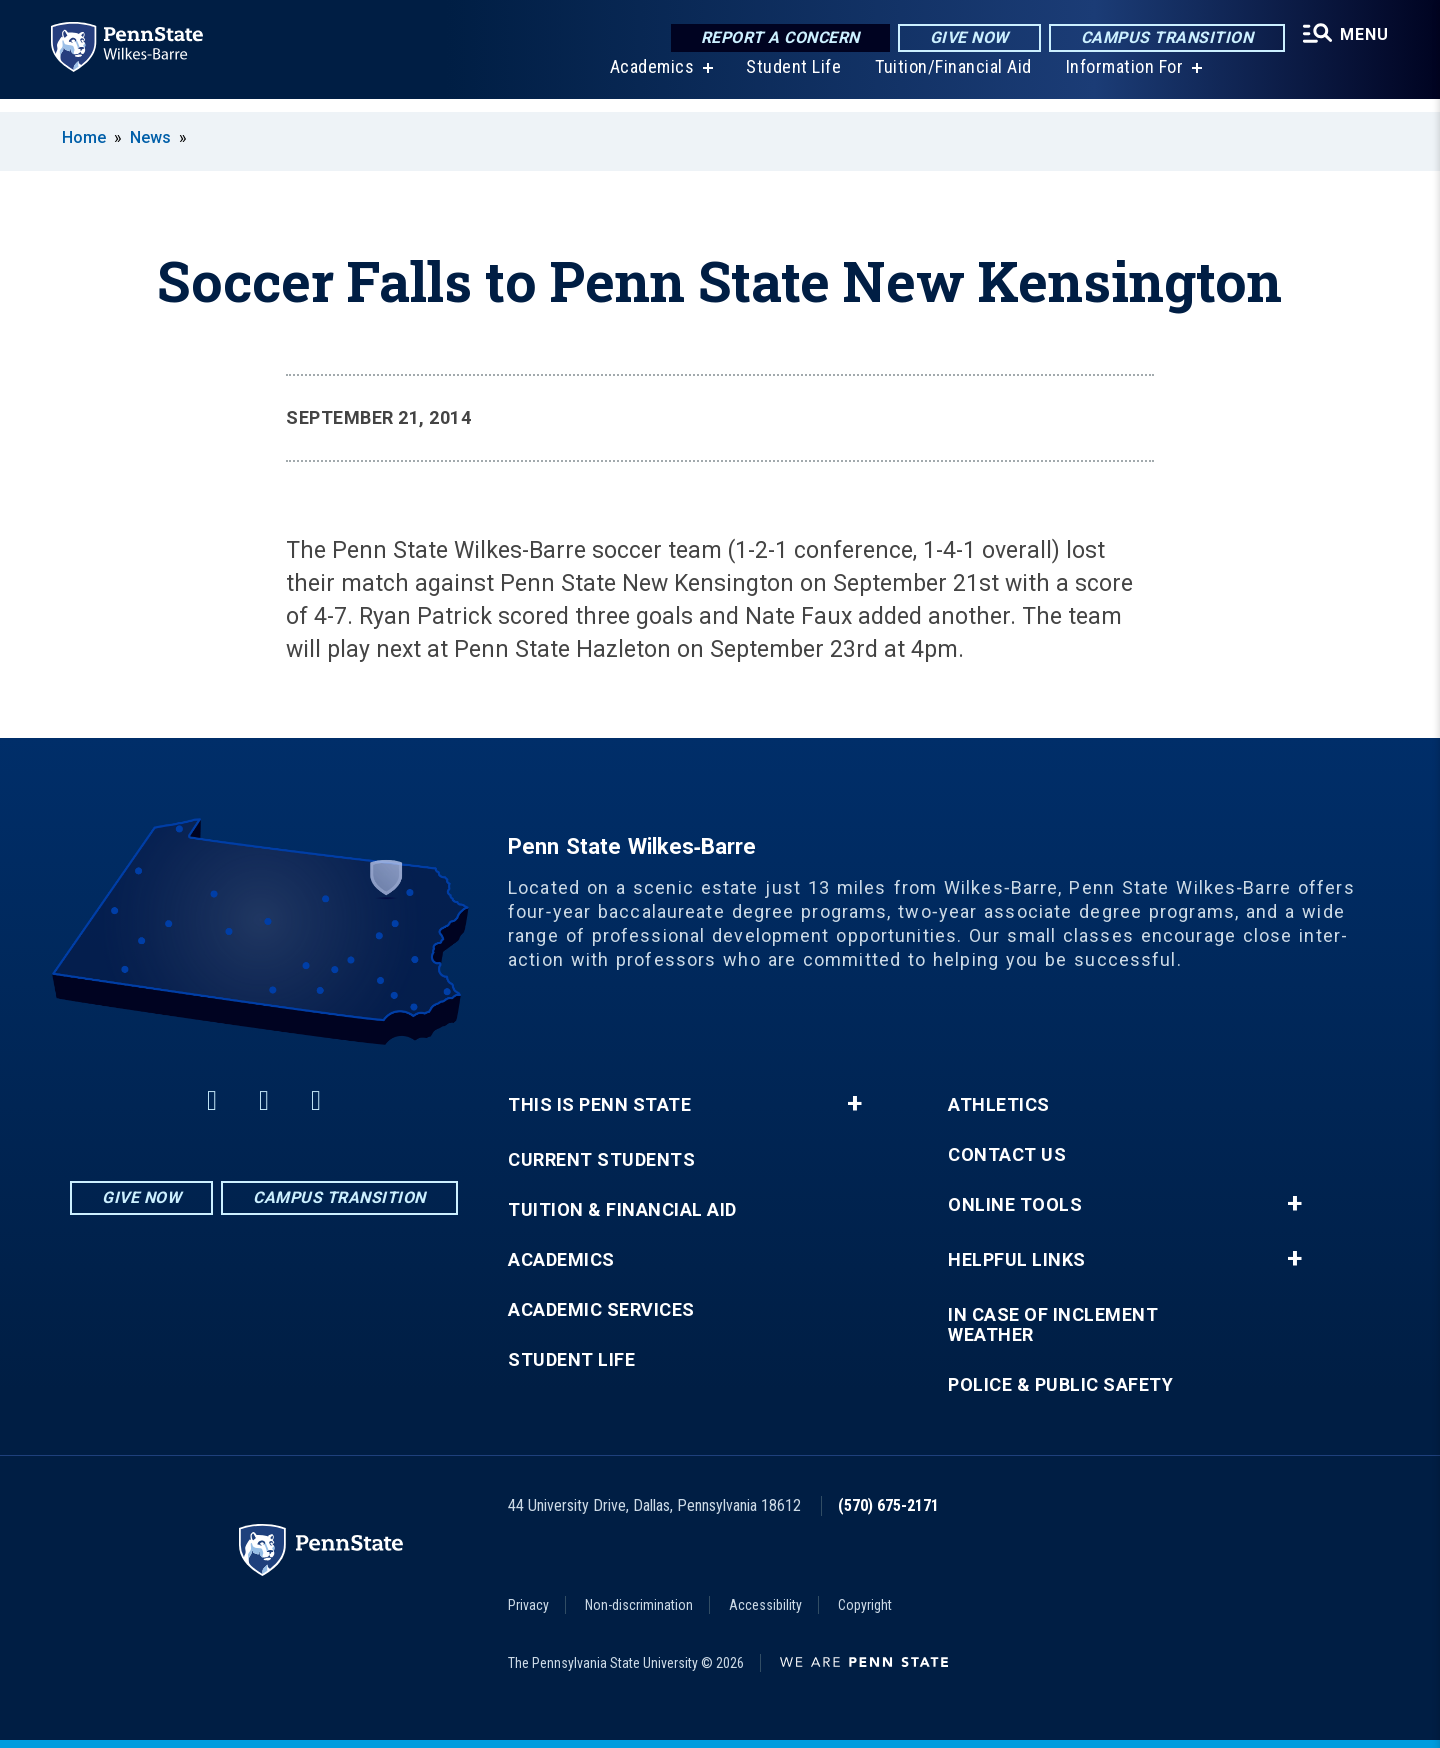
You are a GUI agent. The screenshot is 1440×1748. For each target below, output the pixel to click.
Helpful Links (1017, 1260)
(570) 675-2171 (888, 1505)
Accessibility (765, 1605)
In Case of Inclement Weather (1053, 1325)
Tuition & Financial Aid (622, 1210)
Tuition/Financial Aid (942, 79)
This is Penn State (599, 1105)
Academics (641, 79)
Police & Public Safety (1060, 1385)
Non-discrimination (639, 1605)
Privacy (528, 1605)
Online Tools (1015, 1205)
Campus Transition (1151, 39)
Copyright (865, 1605)
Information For (1114, 79)
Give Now (953, 39)
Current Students (601, 1160)
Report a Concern (764, 39)
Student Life (782, 79)
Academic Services (601, 1310)
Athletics (999, 1105)
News (150, 137)
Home (84, 137)
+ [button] (854, 1104)
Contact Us (1007, 1155)
